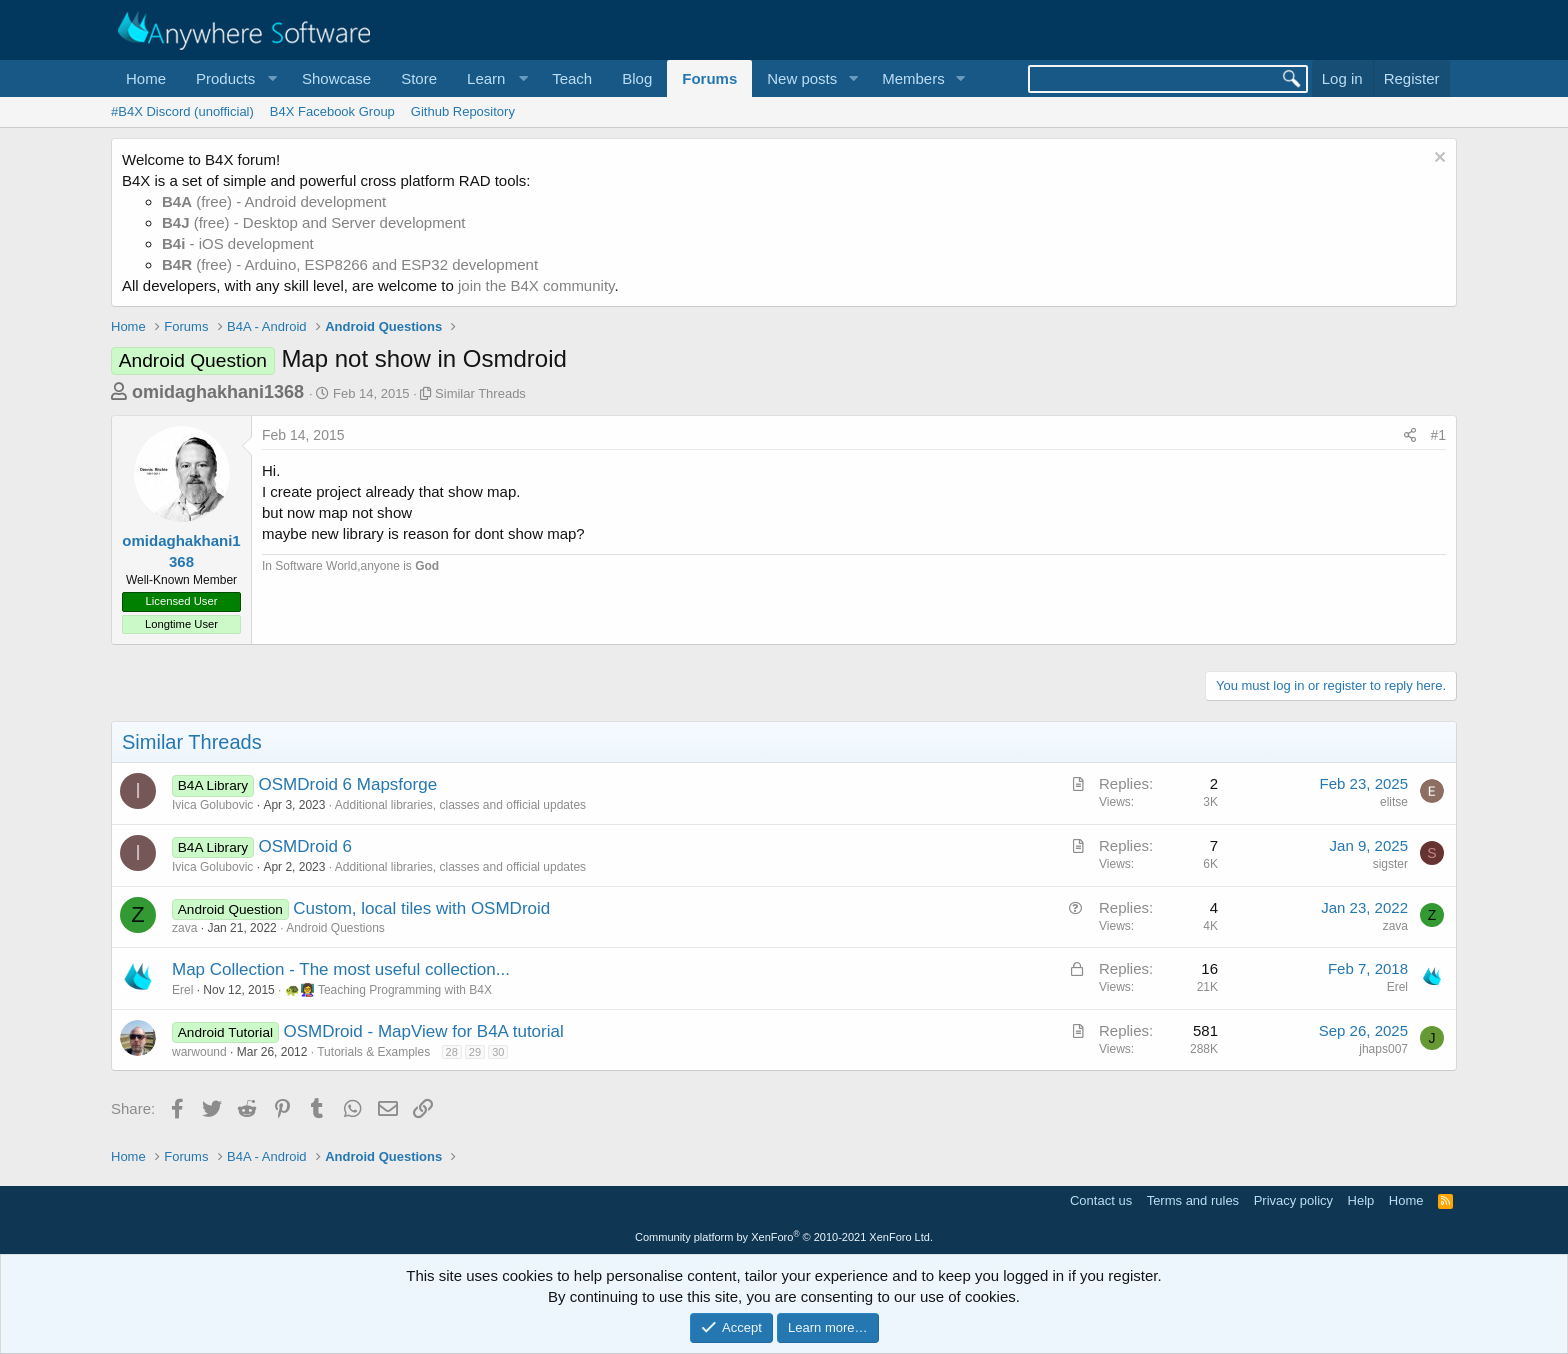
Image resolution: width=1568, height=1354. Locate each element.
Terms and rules (1193, 1200)
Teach (572, 78)
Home (146, 78)
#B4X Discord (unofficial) (182, 111)
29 (475, 1052)
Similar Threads (480, 393)
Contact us (1101, 1200)
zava (184, 928)
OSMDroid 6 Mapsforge (348, 784)
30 (498, 1052)
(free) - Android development (274, 201)
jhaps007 (1383, 1049)
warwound (199, 1052)
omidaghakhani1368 (218, 392)
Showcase (336, 78)
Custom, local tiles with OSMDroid (421, 908)
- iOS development (238, 243)
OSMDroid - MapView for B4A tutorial (423, 1031)
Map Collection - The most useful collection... (341, 969)
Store (419, 78)
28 (452, 1052)
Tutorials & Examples (373, 1052)
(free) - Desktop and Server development (314, 222)
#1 (1438, 435)
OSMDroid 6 (306, 846)
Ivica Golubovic (212, 805)
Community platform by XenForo (784, 1237)
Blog (637, 78)
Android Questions (335, 928)
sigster (1390, 864)
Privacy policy (1293, 1200)
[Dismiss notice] (1437, 159)
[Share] (1410, 436)
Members (913, 78)
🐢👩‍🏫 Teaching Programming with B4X (388, 990)
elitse (1394, 802)
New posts (802, 78)
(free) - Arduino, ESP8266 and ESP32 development (350, 264)
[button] (234, 78)
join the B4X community (536, 285)
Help (1361, 1200)
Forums (709, 78)
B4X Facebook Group (332, 111)
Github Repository (463, 111)
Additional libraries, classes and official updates (460, 805)
